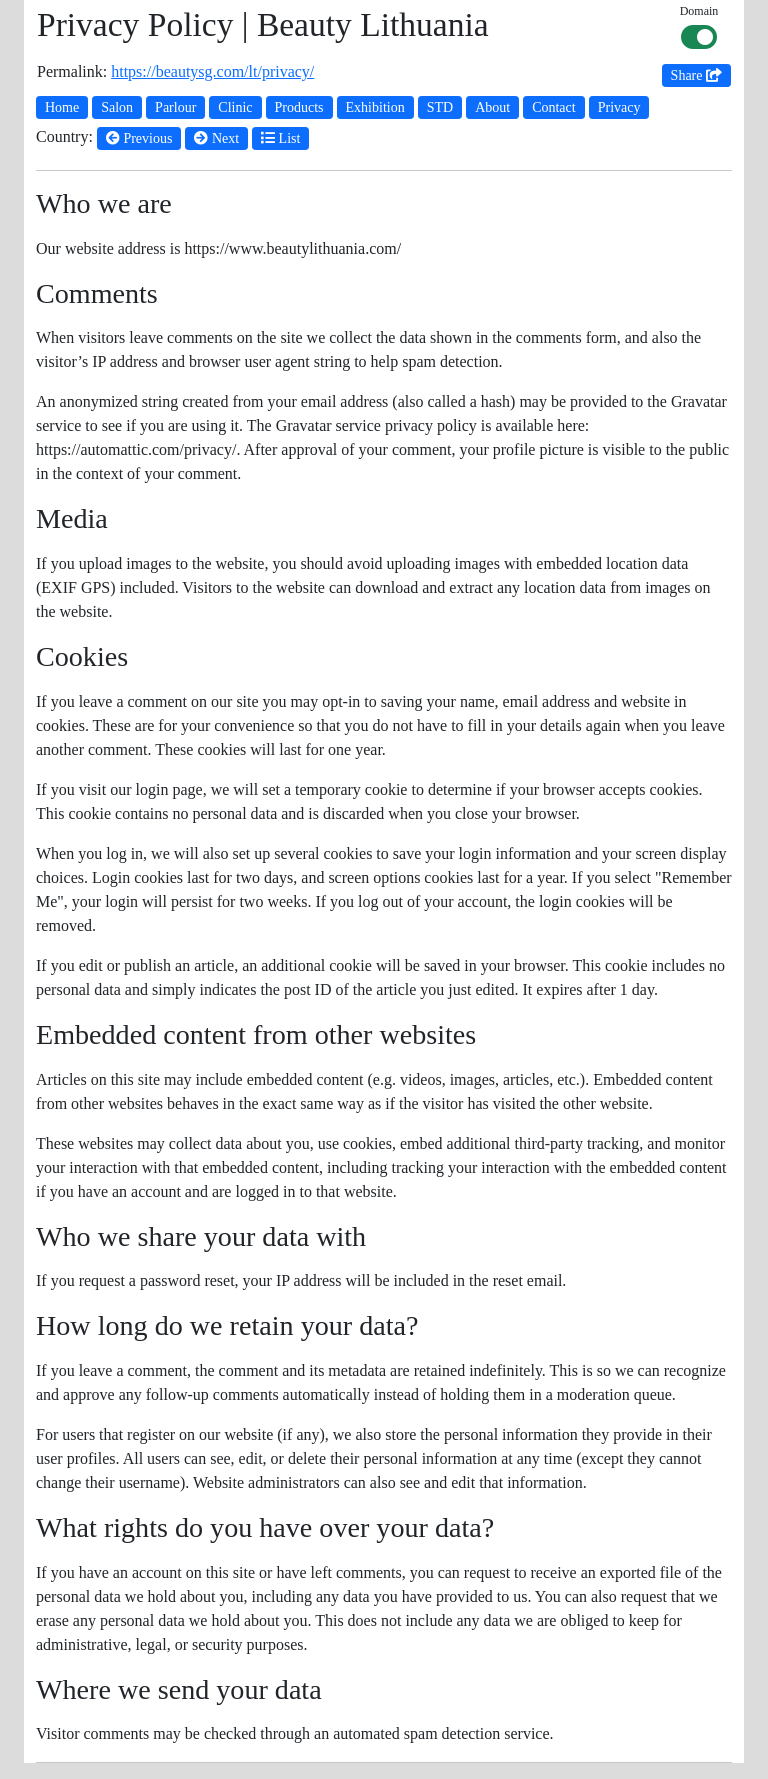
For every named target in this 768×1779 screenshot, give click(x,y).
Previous (139, 138)
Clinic (235, 107)
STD (440, 107)
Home (62, 107)
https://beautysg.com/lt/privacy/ (212, 71)
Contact (554, 107)
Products (299, 107)
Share (696, 75)
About (492, 107)
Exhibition (375, 107)
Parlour (175, 107)
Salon (117, 107)
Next (216, 138)
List (280, 138)
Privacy (619, 107)
